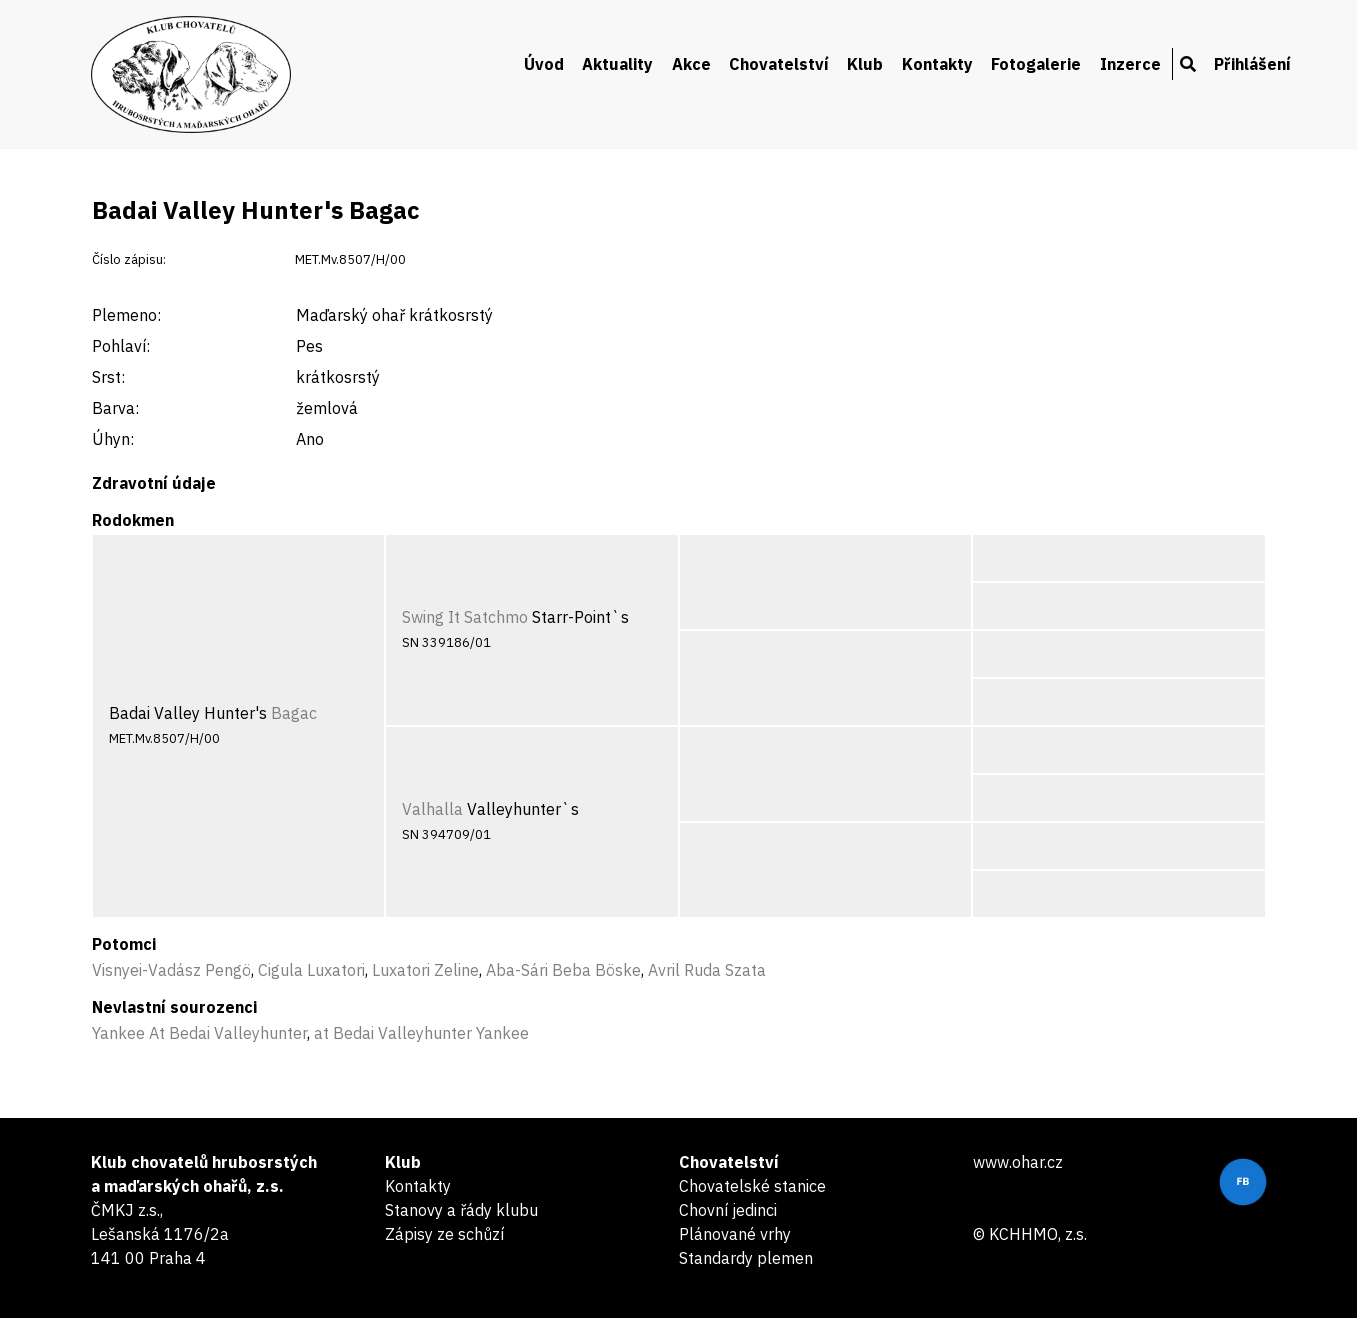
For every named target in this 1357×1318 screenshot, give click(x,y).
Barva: (115, 408)
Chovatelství (779, 64)
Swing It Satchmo (465, 617)
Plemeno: (126, 315)
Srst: (108, 377)
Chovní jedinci (728, 1210)
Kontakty (937, 64)
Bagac (294, 713)
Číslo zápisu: (129, 259)
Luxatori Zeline (425, 970)
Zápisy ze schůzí (444, 1234)
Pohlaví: (121, 346)
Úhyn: (113, 439)
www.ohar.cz (1018, 1162)
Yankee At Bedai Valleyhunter (199, 1033)
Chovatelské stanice (752, 1186)
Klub (865, 64)
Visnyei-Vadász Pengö (171, 970)
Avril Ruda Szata (707, 970)
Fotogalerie (1036, 64)
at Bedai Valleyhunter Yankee (421, 1033)
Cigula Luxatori (311, 970)
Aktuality (617, 64)
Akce (691, 64)
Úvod (544, 64)
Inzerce (1130, 64)
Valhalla (432, 809)
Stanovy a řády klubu (461, 1210)
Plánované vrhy (735, 1234)
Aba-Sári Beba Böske (563, 970)
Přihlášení (1252, 64)
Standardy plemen (746, 1258)
